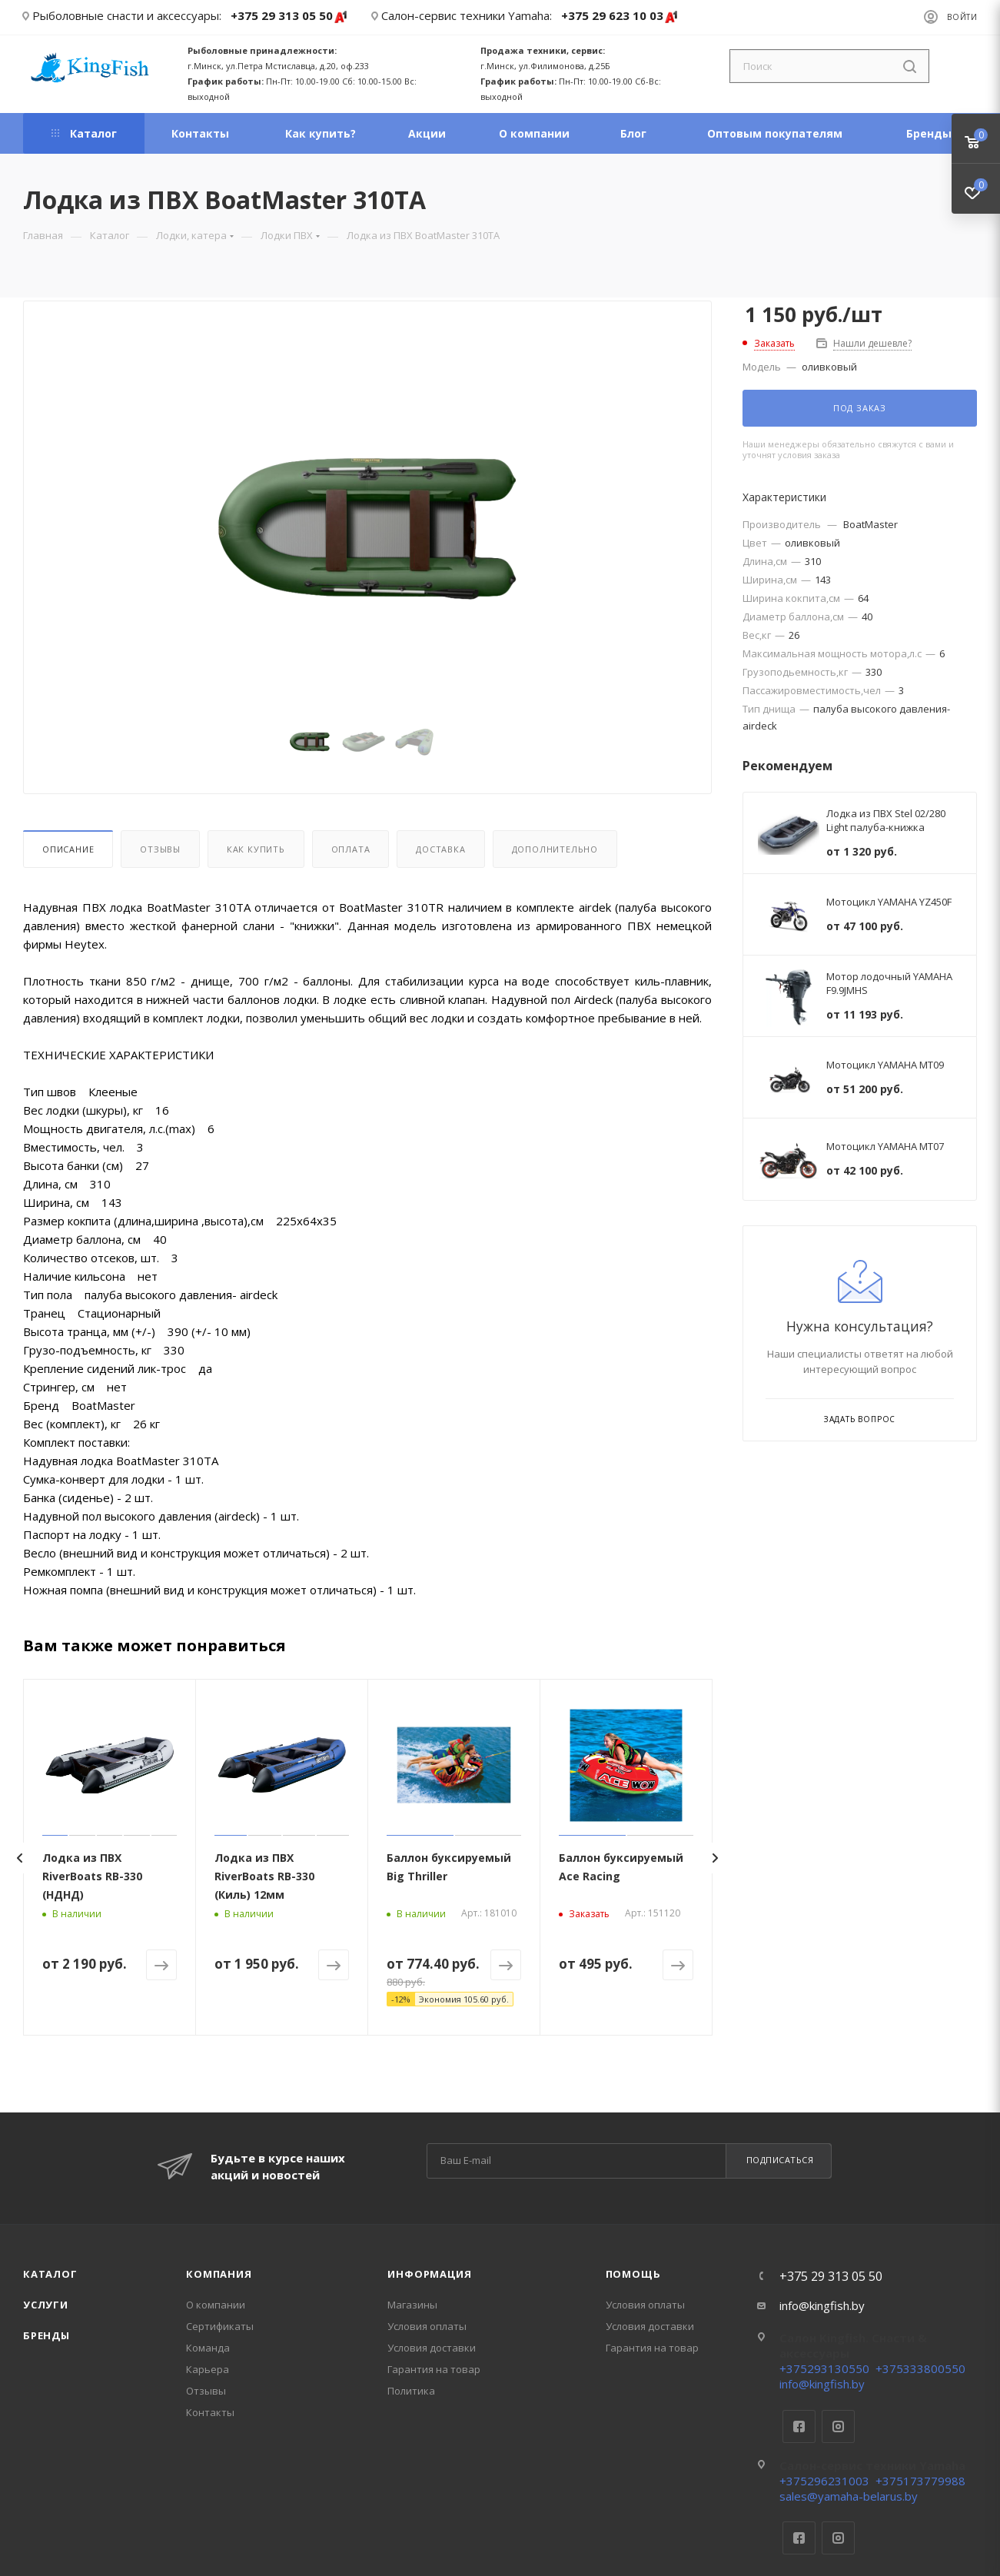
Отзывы (160, 849)
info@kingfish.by (822, 2305)
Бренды (46, 2335)
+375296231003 (824, 2480)
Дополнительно (555, 849)
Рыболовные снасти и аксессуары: (126, 15)
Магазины (412, 2305)
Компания (218, 2274)
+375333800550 (920, 2368)
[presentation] (19, 1858)
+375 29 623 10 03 (620, 16)
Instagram (838, 2426)
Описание (68, 849)
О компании (215, 2305)
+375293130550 (824, 2368)
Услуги (45, 2305)
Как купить (256, 849)
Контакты (210, 2412)
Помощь (633, 2274)
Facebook (799, 2426)
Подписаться (780, 2160)
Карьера (207, 2369)
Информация (429, 2274)
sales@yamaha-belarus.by (848, 2496)
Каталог (50, 2274)
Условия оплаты (427, 2326)
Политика (411, 2391)
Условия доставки (431, 2348)
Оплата (350, 849)
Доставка (440, 849)
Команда (208, 2348)
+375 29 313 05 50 (289, 16)
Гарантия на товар (433, 2369)
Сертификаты (220, 2326)
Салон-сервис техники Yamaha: (466, 15)
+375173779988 (920, 2480)
